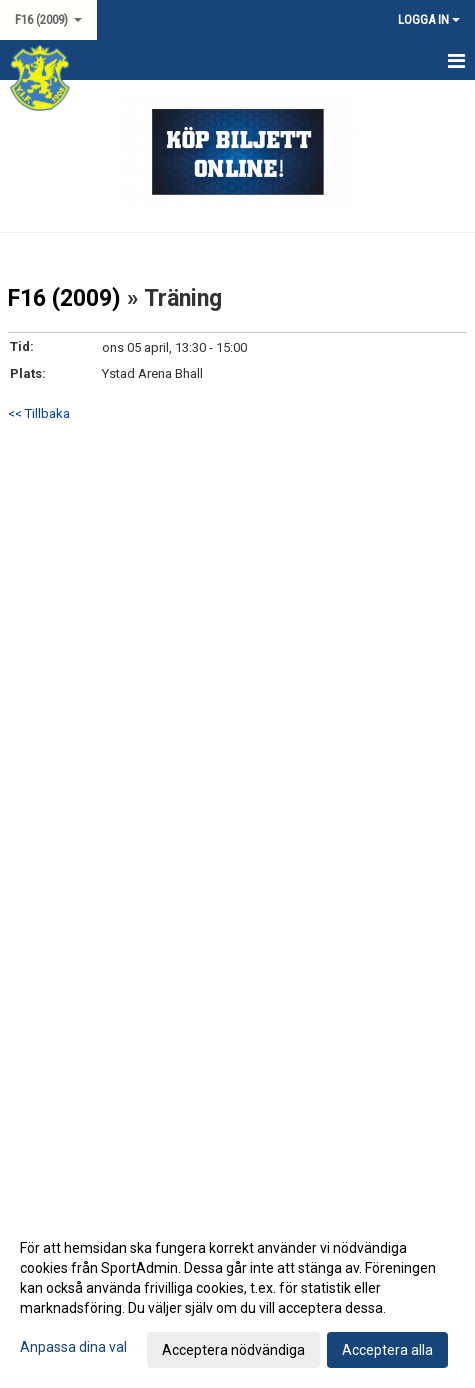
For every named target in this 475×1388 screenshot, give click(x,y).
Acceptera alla (387, 1350)
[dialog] (237, 1298)
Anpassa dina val (73, 1347)
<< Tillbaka (39, 413)
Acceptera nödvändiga (233, 1350)
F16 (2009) (64, 298)
